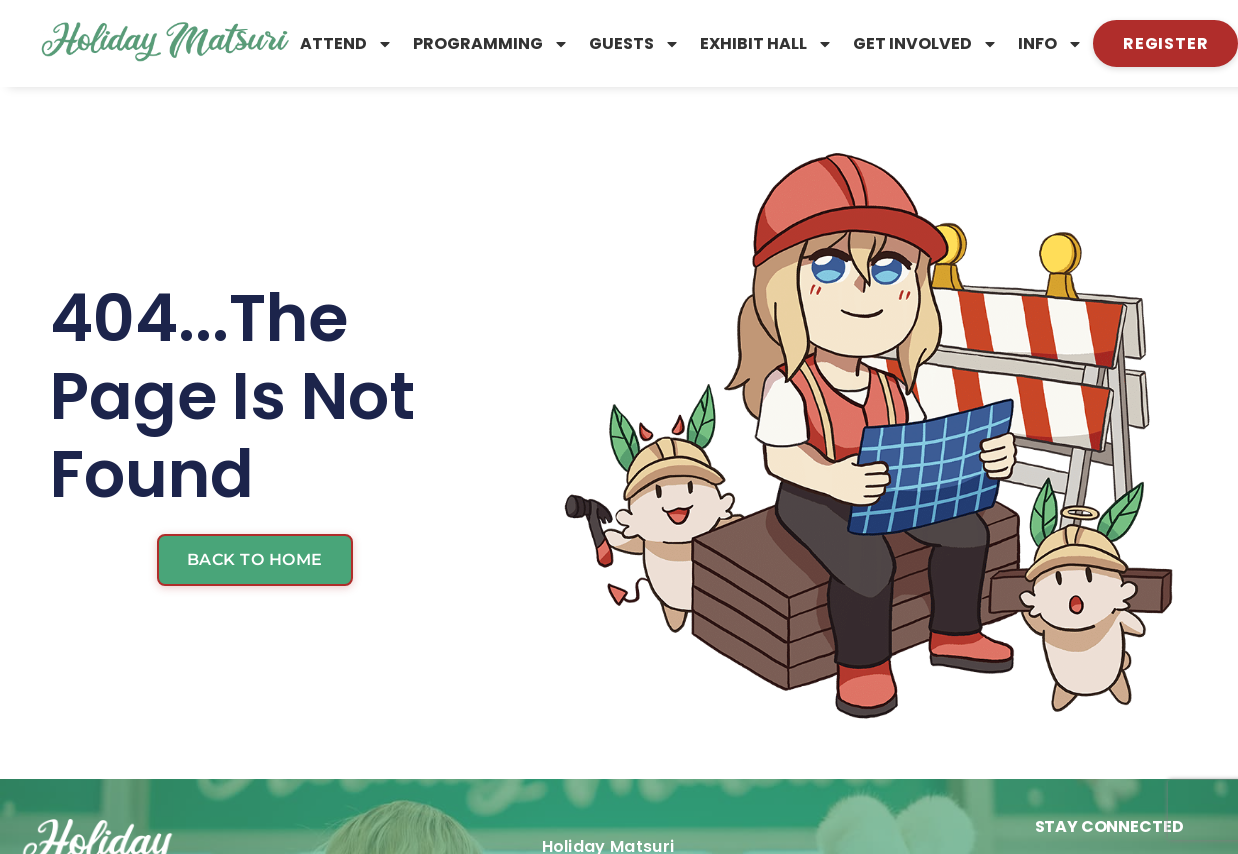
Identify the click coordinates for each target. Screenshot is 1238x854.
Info (1050, 44)
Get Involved (925, 44)
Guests (634, 44)
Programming (491, 44)
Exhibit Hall (766, 44)
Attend (346, 44)
